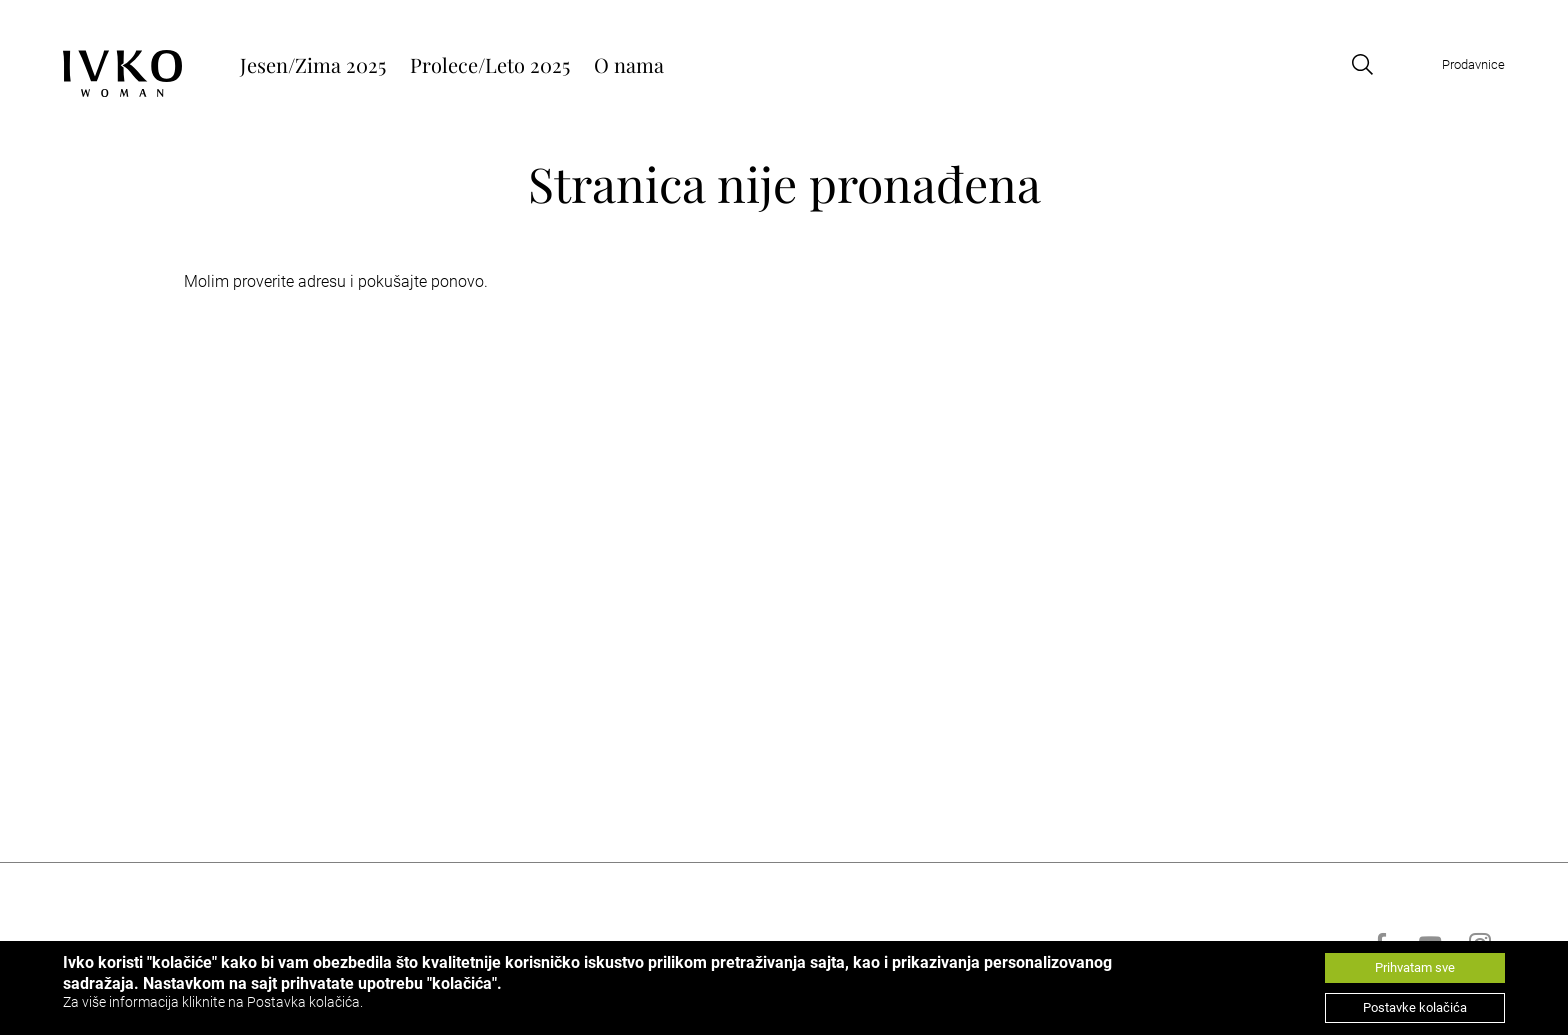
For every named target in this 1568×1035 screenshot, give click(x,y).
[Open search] (1362, 64)
